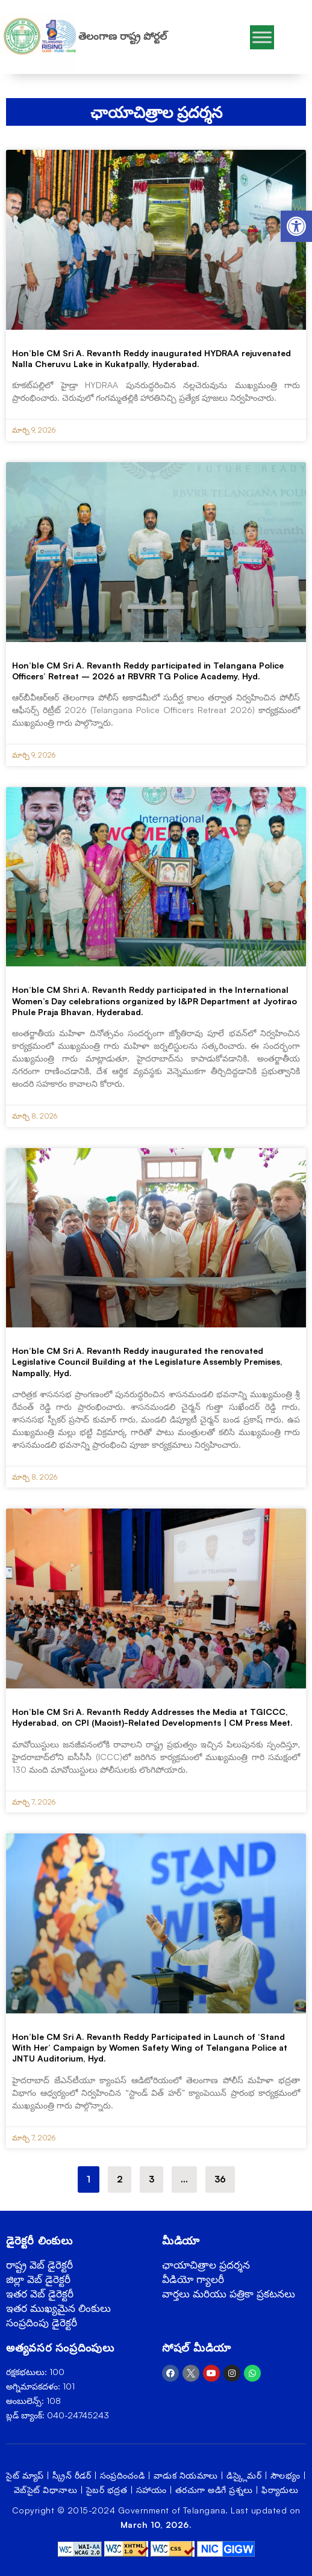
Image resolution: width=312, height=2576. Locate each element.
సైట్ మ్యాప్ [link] (25, 2475)
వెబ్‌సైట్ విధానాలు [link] (46, 2490)
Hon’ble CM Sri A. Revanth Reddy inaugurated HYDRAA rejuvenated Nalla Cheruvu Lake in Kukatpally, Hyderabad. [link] (151, 358)
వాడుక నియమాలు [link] (186, 2475)
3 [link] (155, 2175)
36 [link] (224, 2175)
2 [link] (123, 2175)
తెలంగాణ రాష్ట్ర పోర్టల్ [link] (122, 35)
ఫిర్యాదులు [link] (279, 2490)
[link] (296, 226)
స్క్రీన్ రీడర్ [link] (71, 2475)
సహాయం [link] (151, 2490)
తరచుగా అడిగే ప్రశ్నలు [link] (214, 2490)
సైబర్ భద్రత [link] (107, 2490)
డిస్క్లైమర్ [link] (243, 2475)
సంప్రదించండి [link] (122, 2475)
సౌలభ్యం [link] (285, 2475)
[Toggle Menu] (262, 37)
